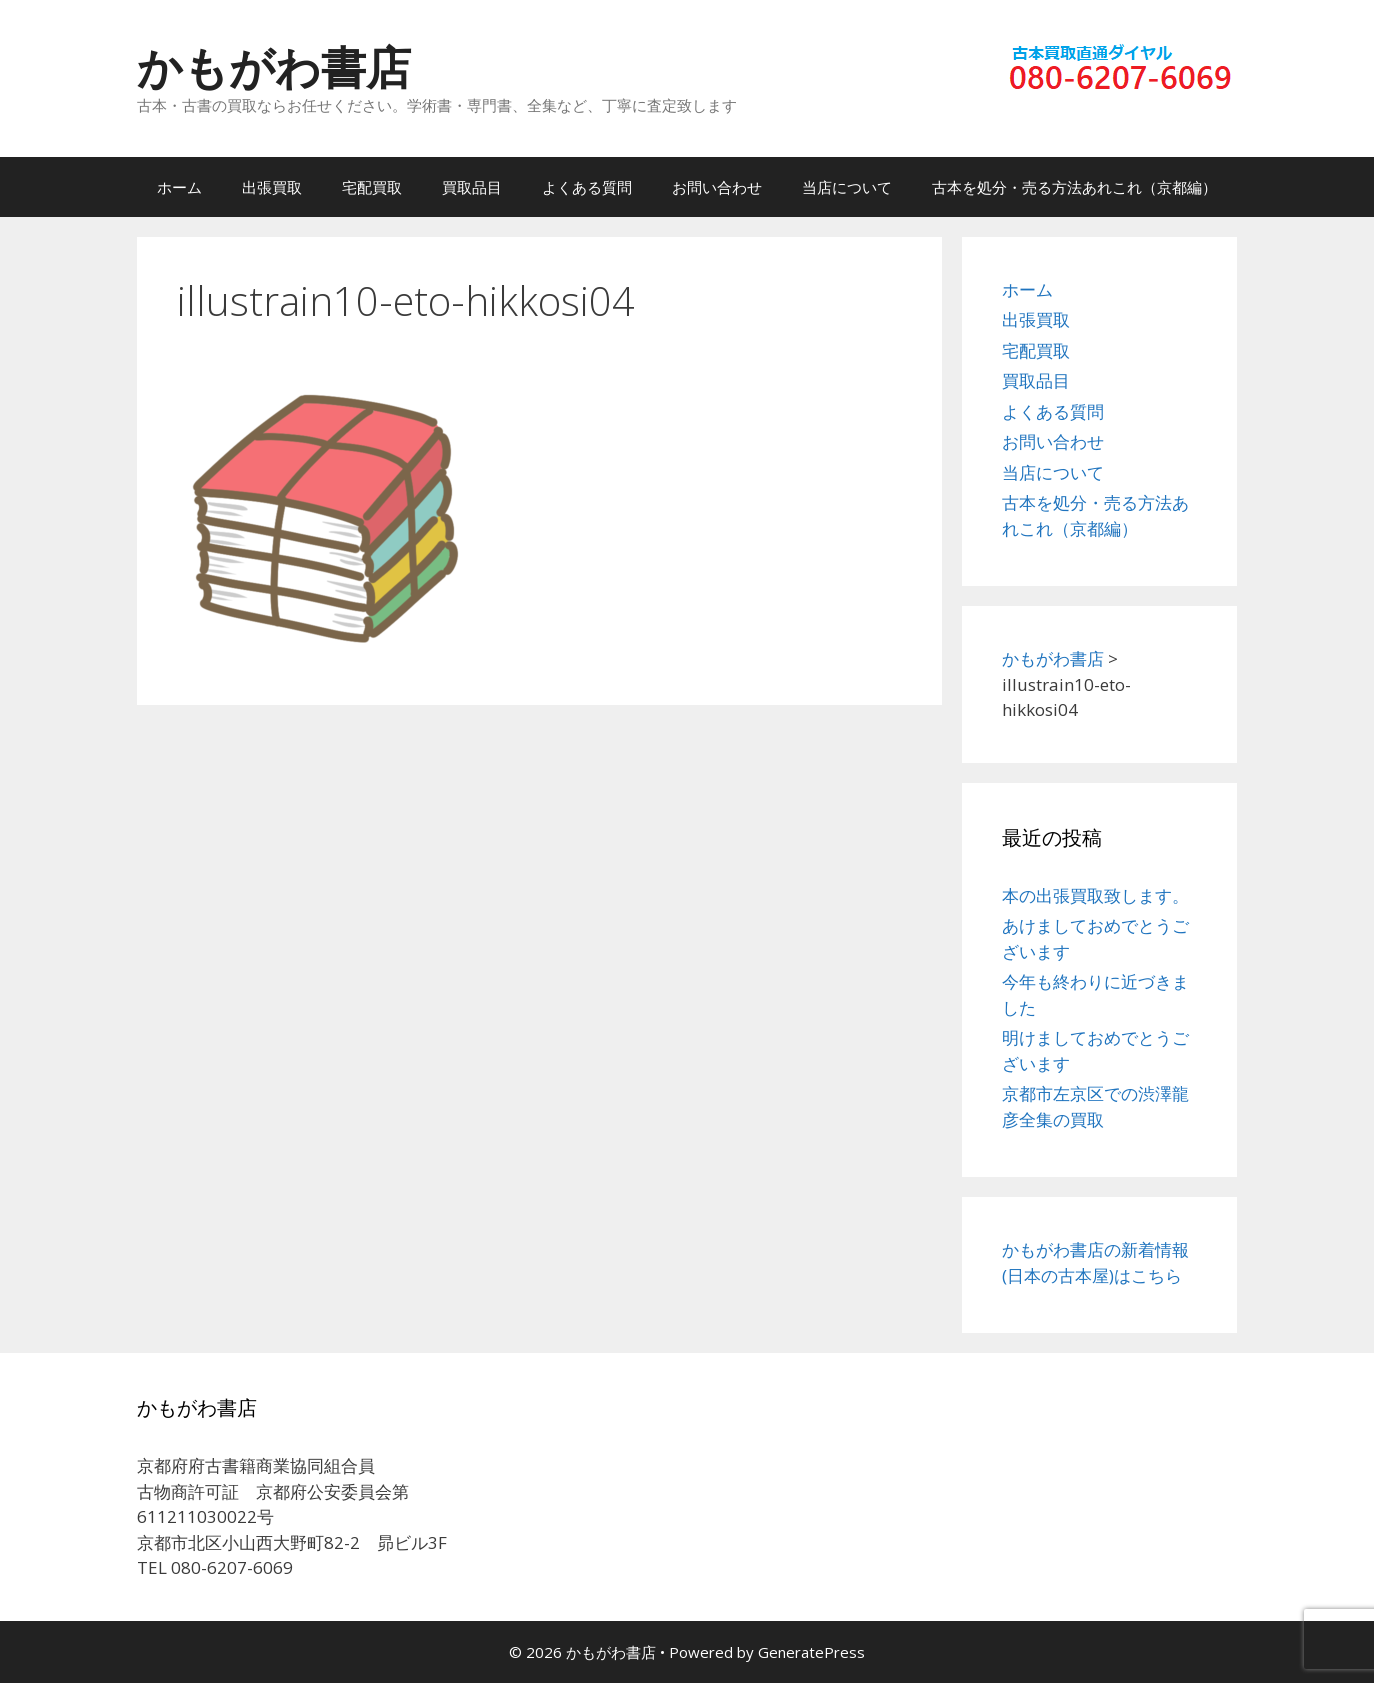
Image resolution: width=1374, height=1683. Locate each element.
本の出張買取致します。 (1095, 895)
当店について (847, 187)
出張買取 (272, 187)
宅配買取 (372, 187)
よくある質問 (587, 187)
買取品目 (472, 187)
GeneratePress (811, 1652)
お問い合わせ (717, 187)
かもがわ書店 (274, 66)
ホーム (179, 187)
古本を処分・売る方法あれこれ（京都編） (1074, 187)
